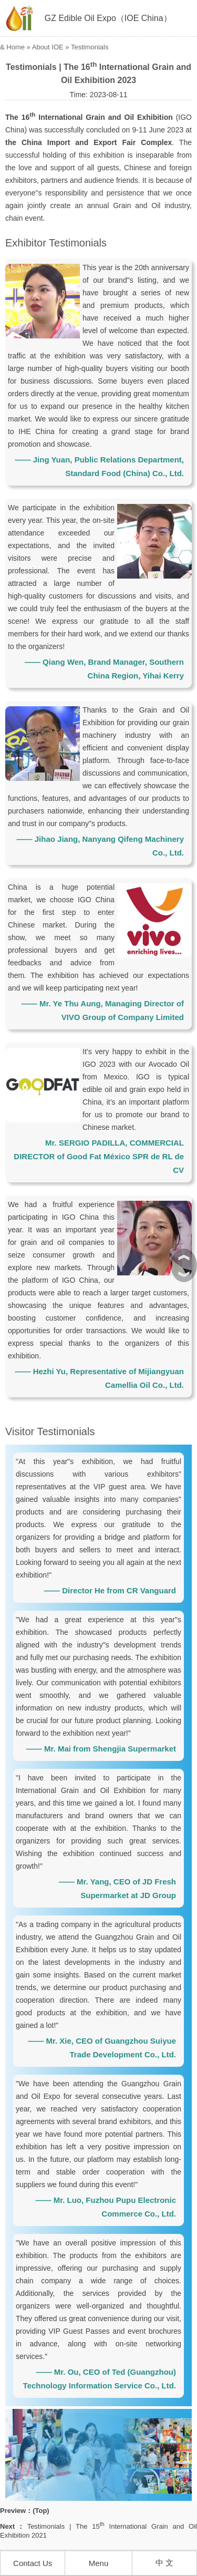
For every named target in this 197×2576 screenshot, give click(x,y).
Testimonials (90, 47)
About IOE (48, 47)
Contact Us (32, 2563)
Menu (99, 2563)
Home (15, 47)
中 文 (164, 2562)
